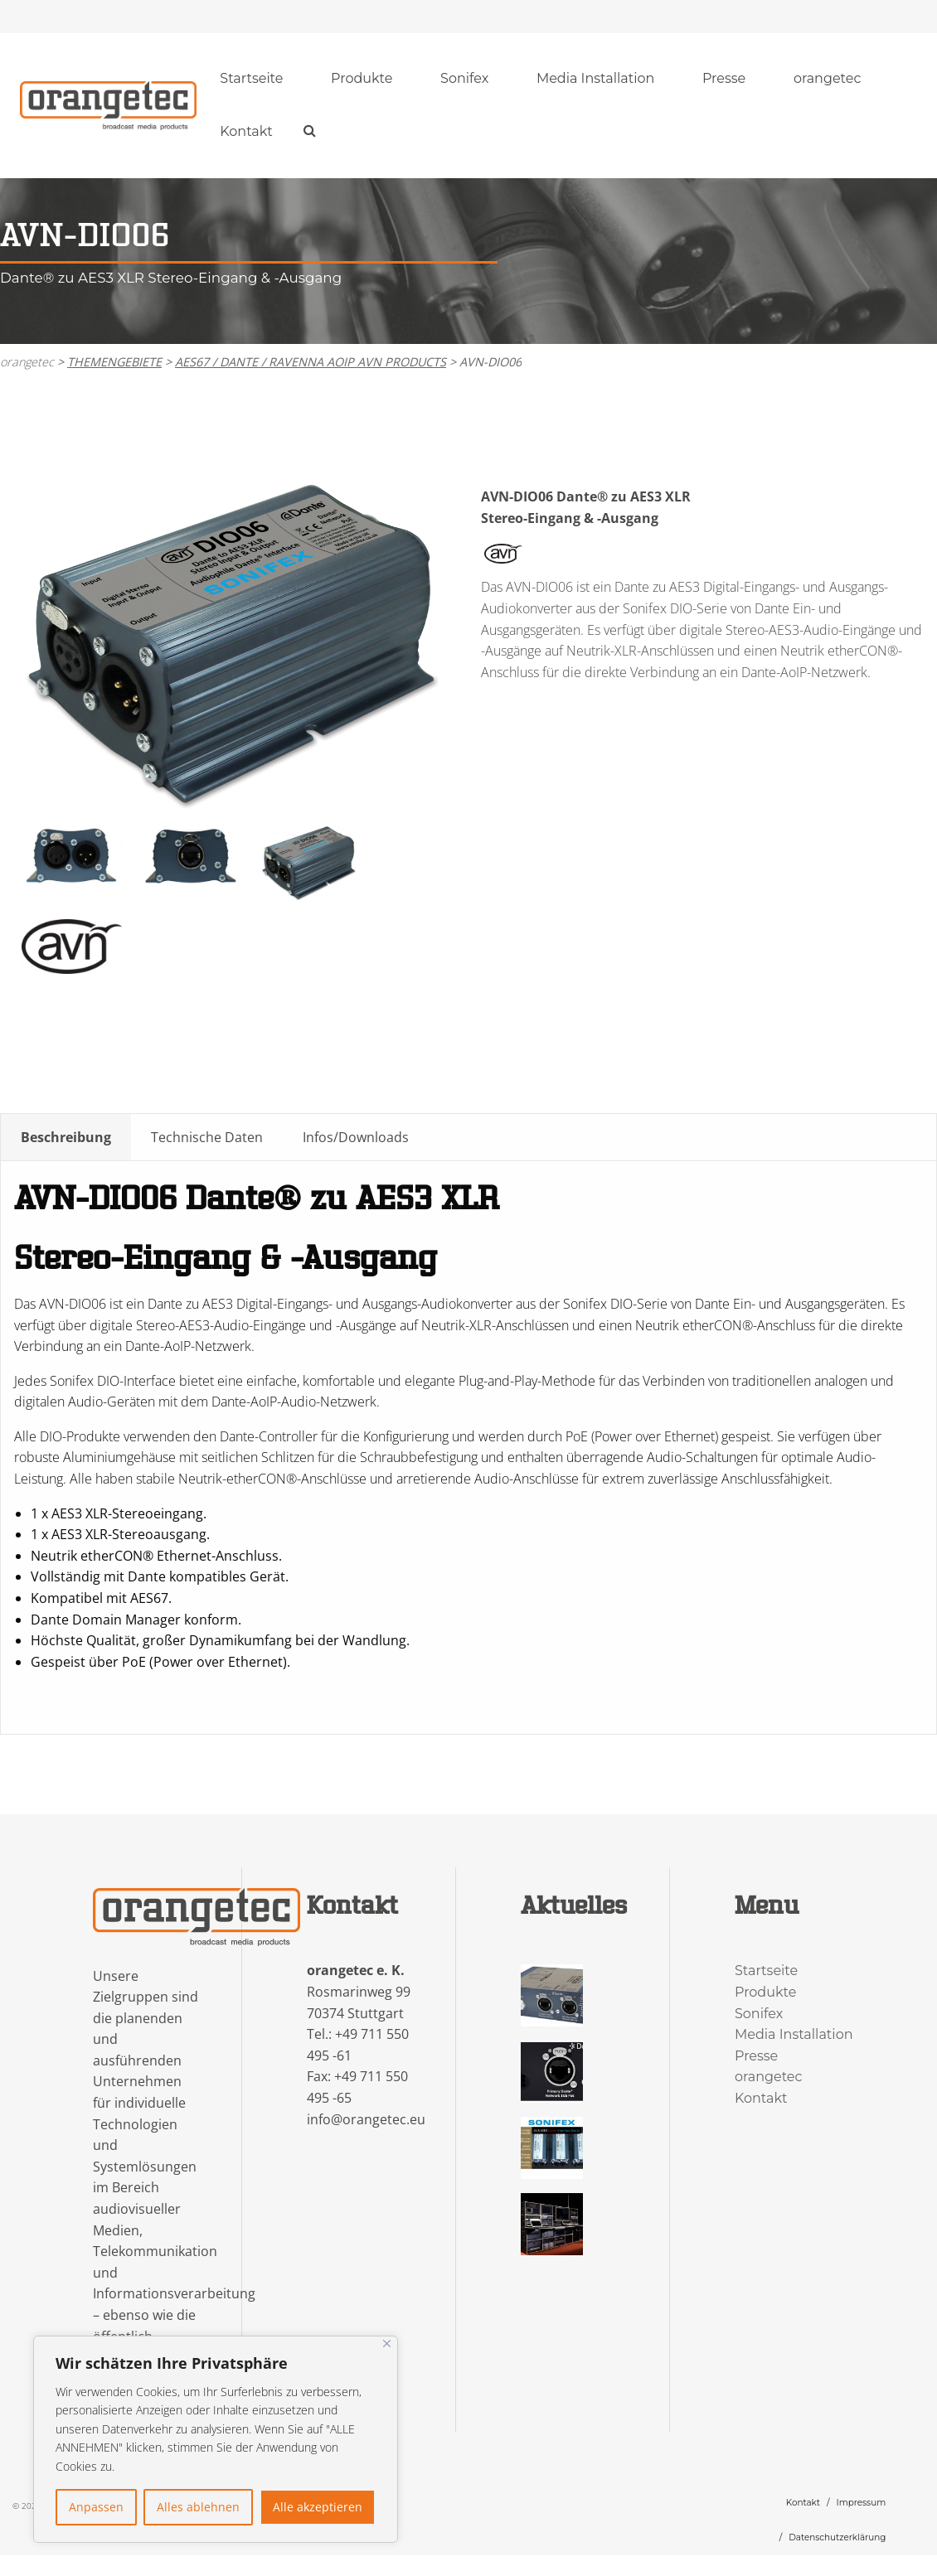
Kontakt (246, 132)
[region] (215, 2439)
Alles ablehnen (198, 2507)
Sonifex (464, 79)
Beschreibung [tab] (66, 1138)
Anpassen (96, 2507)
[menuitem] (252, 79)
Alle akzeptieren (317, 2507)
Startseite (251, 79)
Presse (723, 79)
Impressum (861, 2502)
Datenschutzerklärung (837, 2538)
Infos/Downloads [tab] (356, 1138)
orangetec (828, 79)
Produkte (361, 79)
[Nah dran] (387, 2343)
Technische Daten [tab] (207, 1138)
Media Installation (595, 79)
